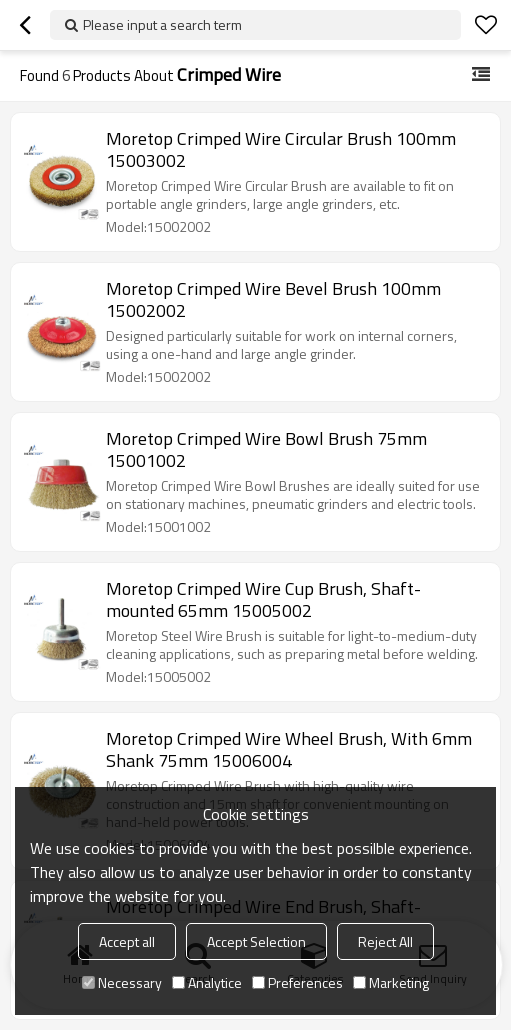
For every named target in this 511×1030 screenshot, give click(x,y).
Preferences (297, 982)
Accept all (127, 941)
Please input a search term (162, 24)
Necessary (122, 982)
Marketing (391, 982)
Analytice (207, 982)
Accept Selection (256, 941)
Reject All (385, 941)
